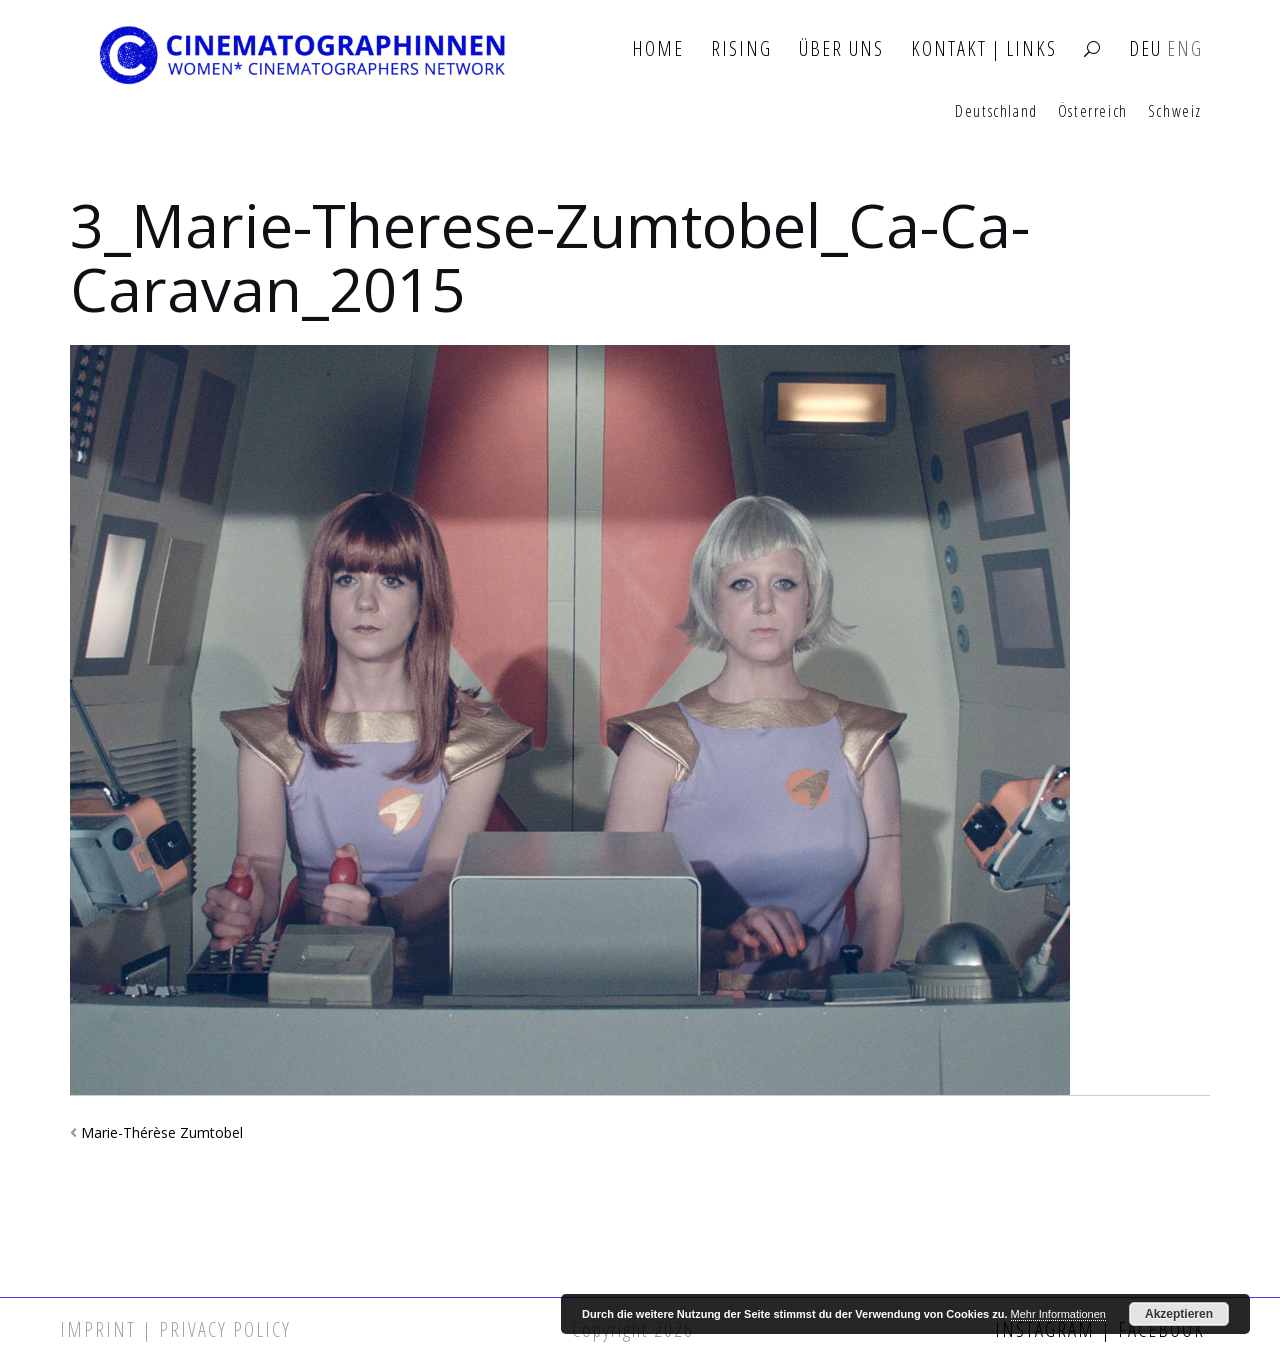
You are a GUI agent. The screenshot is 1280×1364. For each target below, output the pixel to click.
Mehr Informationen (1058, 1314)
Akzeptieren (1179, 1314)
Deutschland (996, 112)
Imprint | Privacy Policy (175, 1329)
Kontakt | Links (984, 49)
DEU (1145, 49)
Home (658, 49)
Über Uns (841, 49)
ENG (1185, 49)
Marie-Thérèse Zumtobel (162, 1132)
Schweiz (1175, 112)
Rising (741, 49)
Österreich (1093, 112)
